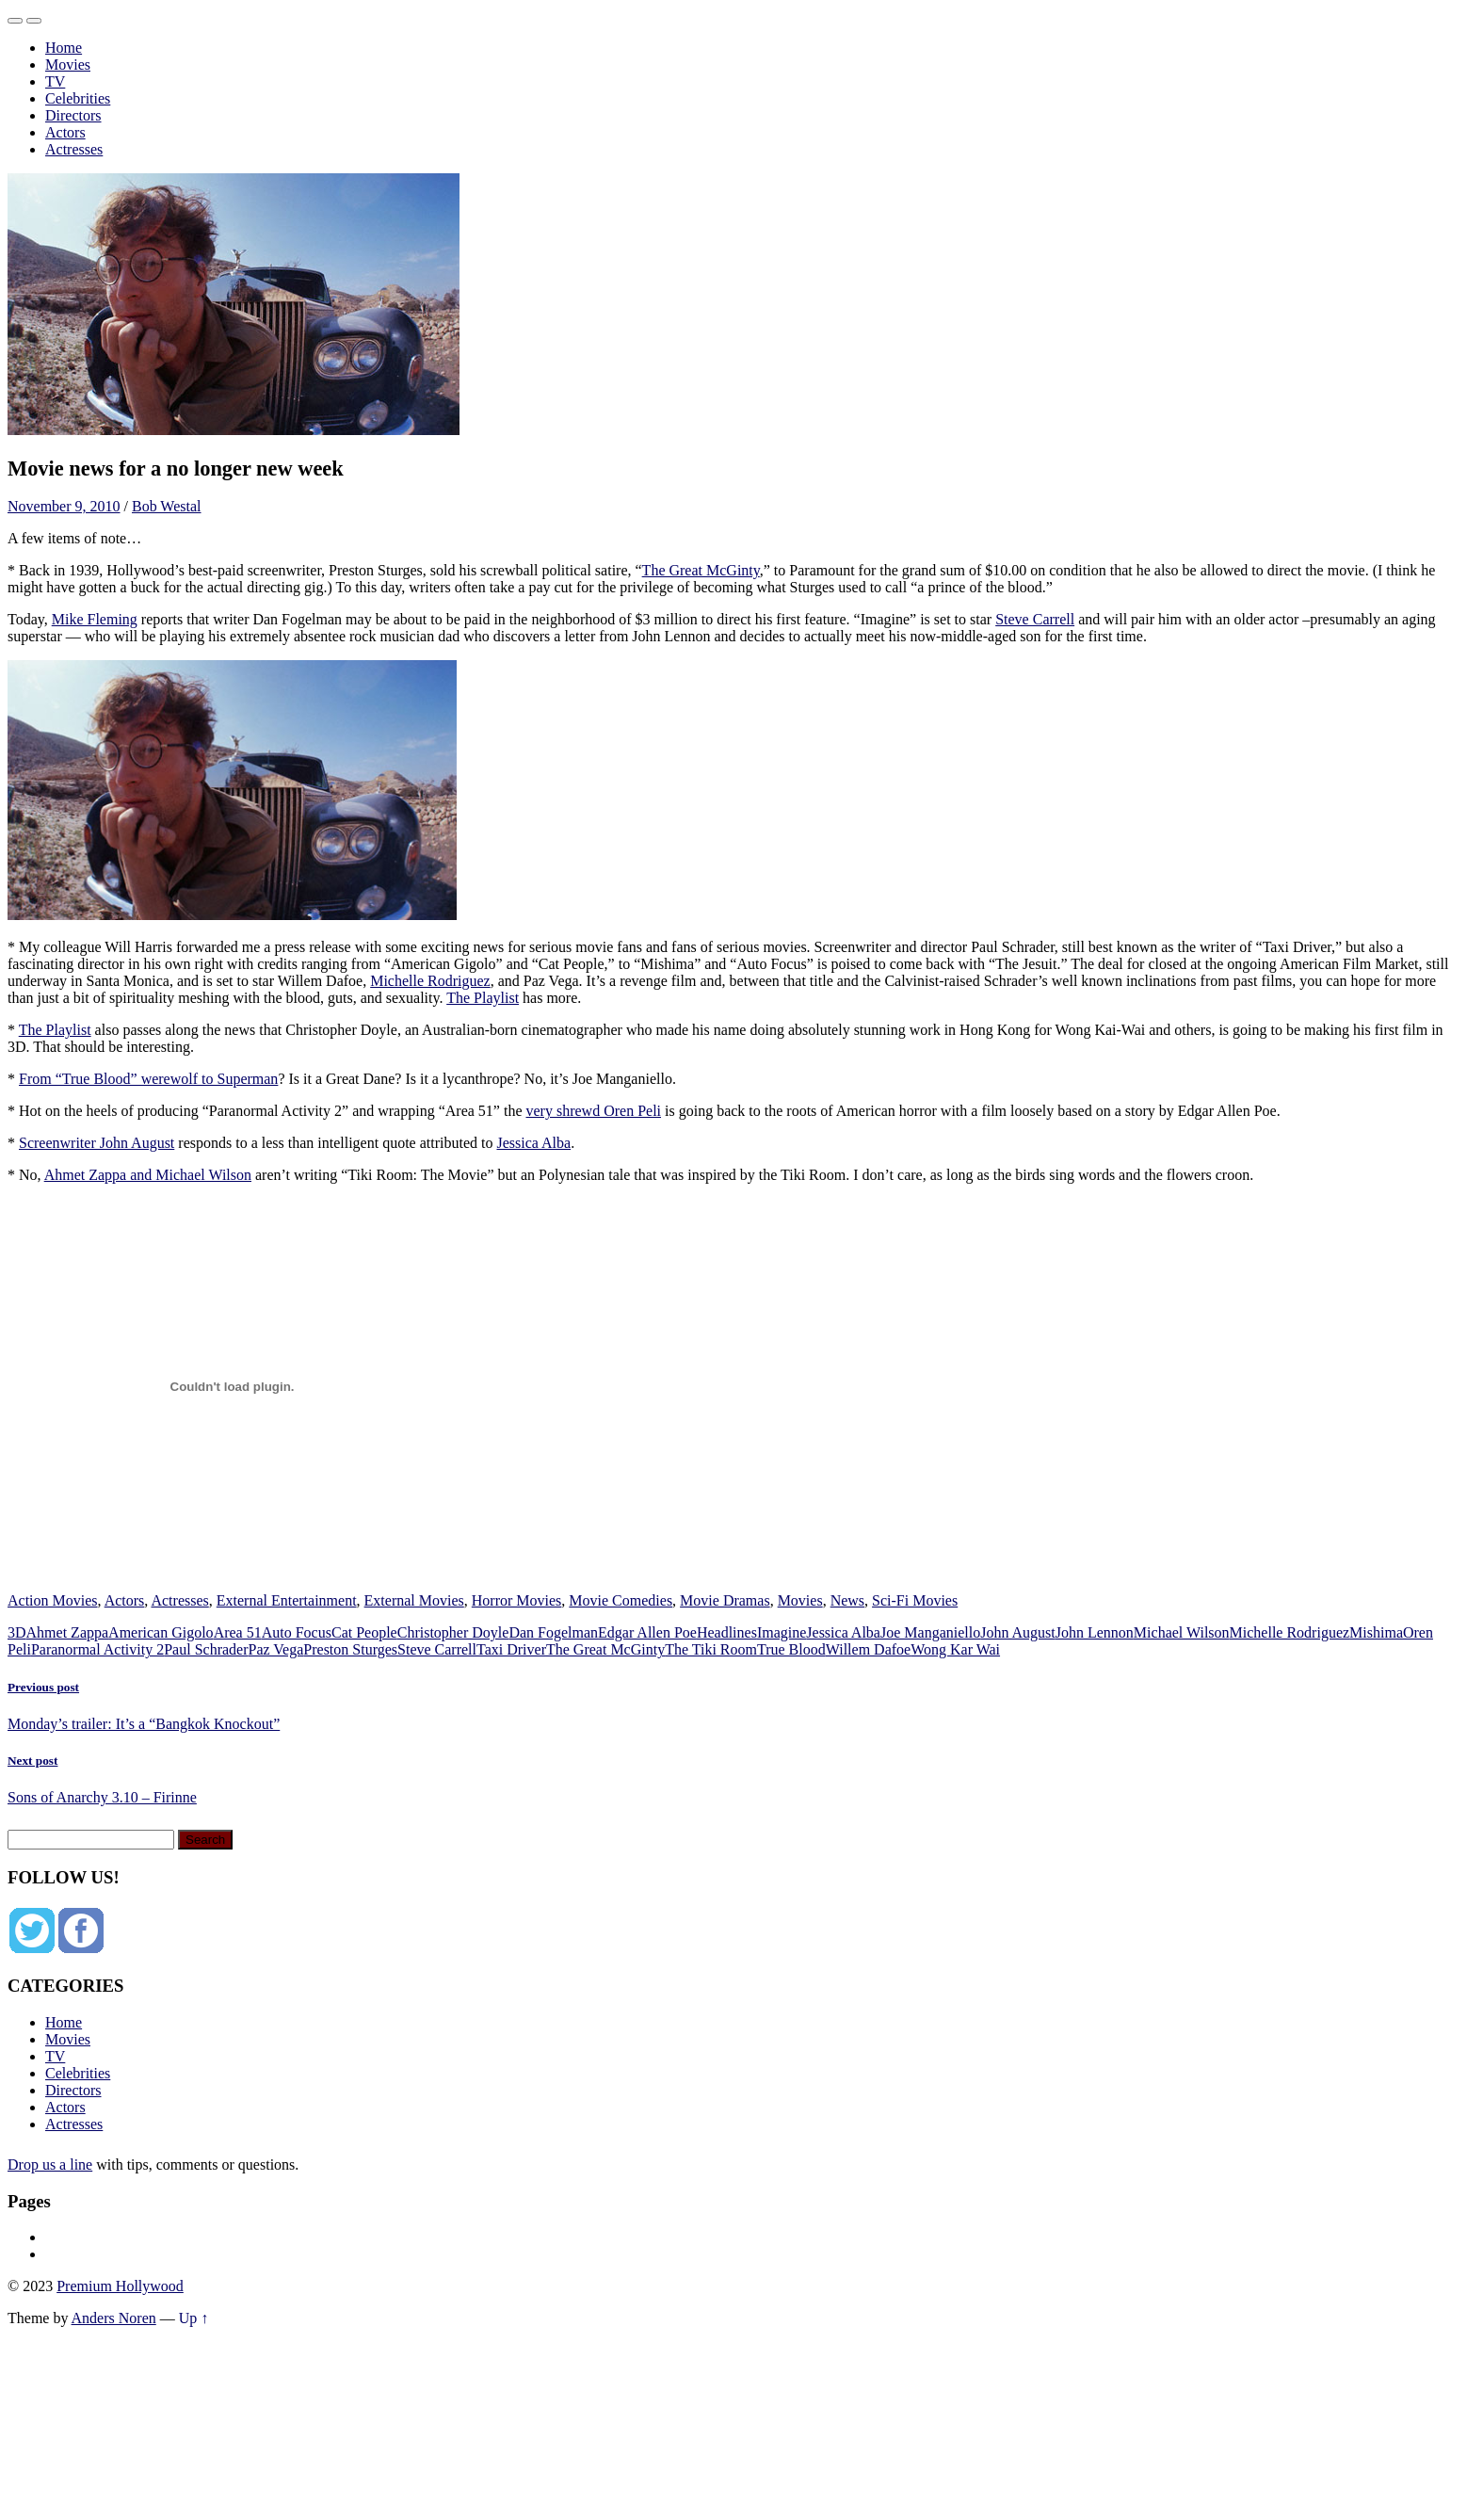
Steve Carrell (1034, 619)
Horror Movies (517, 1600)
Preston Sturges (350, 1649)
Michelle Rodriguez (430, 981)
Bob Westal (167, 506)
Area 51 (238, 1632)
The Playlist (482, 998)
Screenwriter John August (96, 1143)
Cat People (364, 1632)
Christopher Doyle (453, 1632)
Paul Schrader (206, 1649)
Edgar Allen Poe (647, 1632)
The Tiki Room (711, 1649)
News (847, 1600)
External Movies (414, 1600)
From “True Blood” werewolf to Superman (148, 1079)
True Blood (791, 1649)
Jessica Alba (533, 1143)
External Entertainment (287, 1600)
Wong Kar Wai (955, 1649)
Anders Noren (114, 2318)
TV (55, 81)
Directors (73, 115)
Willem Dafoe (868, 1649)
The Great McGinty (701, 570)
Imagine (781, 1632)
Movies (67, 65)
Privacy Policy (89, 2254)
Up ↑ (194, 2318)
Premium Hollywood (120, 2286)
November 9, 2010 (64, 506)
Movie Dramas (725, 1600)
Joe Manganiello (930, 1632)
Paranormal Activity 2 (97, 1649)
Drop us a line (50, 2165)
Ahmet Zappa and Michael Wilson (147, 1175)
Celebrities (77, 98)
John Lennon (1095, 1632)
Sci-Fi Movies (915, 1600)
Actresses (74, 149)
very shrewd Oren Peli (594, 1111)
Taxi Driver (511, 1649)
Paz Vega (276, 1649)
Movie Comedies (620, 1600)
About (64, 2237)
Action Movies (53, 1600)
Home (63, 48)
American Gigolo (161, 1632)
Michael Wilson (1182, 1632)
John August (1018, 1632)
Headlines (727, 1632)
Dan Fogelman (553, 1632)
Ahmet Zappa (67, 1632)
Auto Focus (296, 1632)
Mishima (1376, 1632)
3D (17, 1632)
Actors (65, 132)
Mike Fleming (94, 619)
